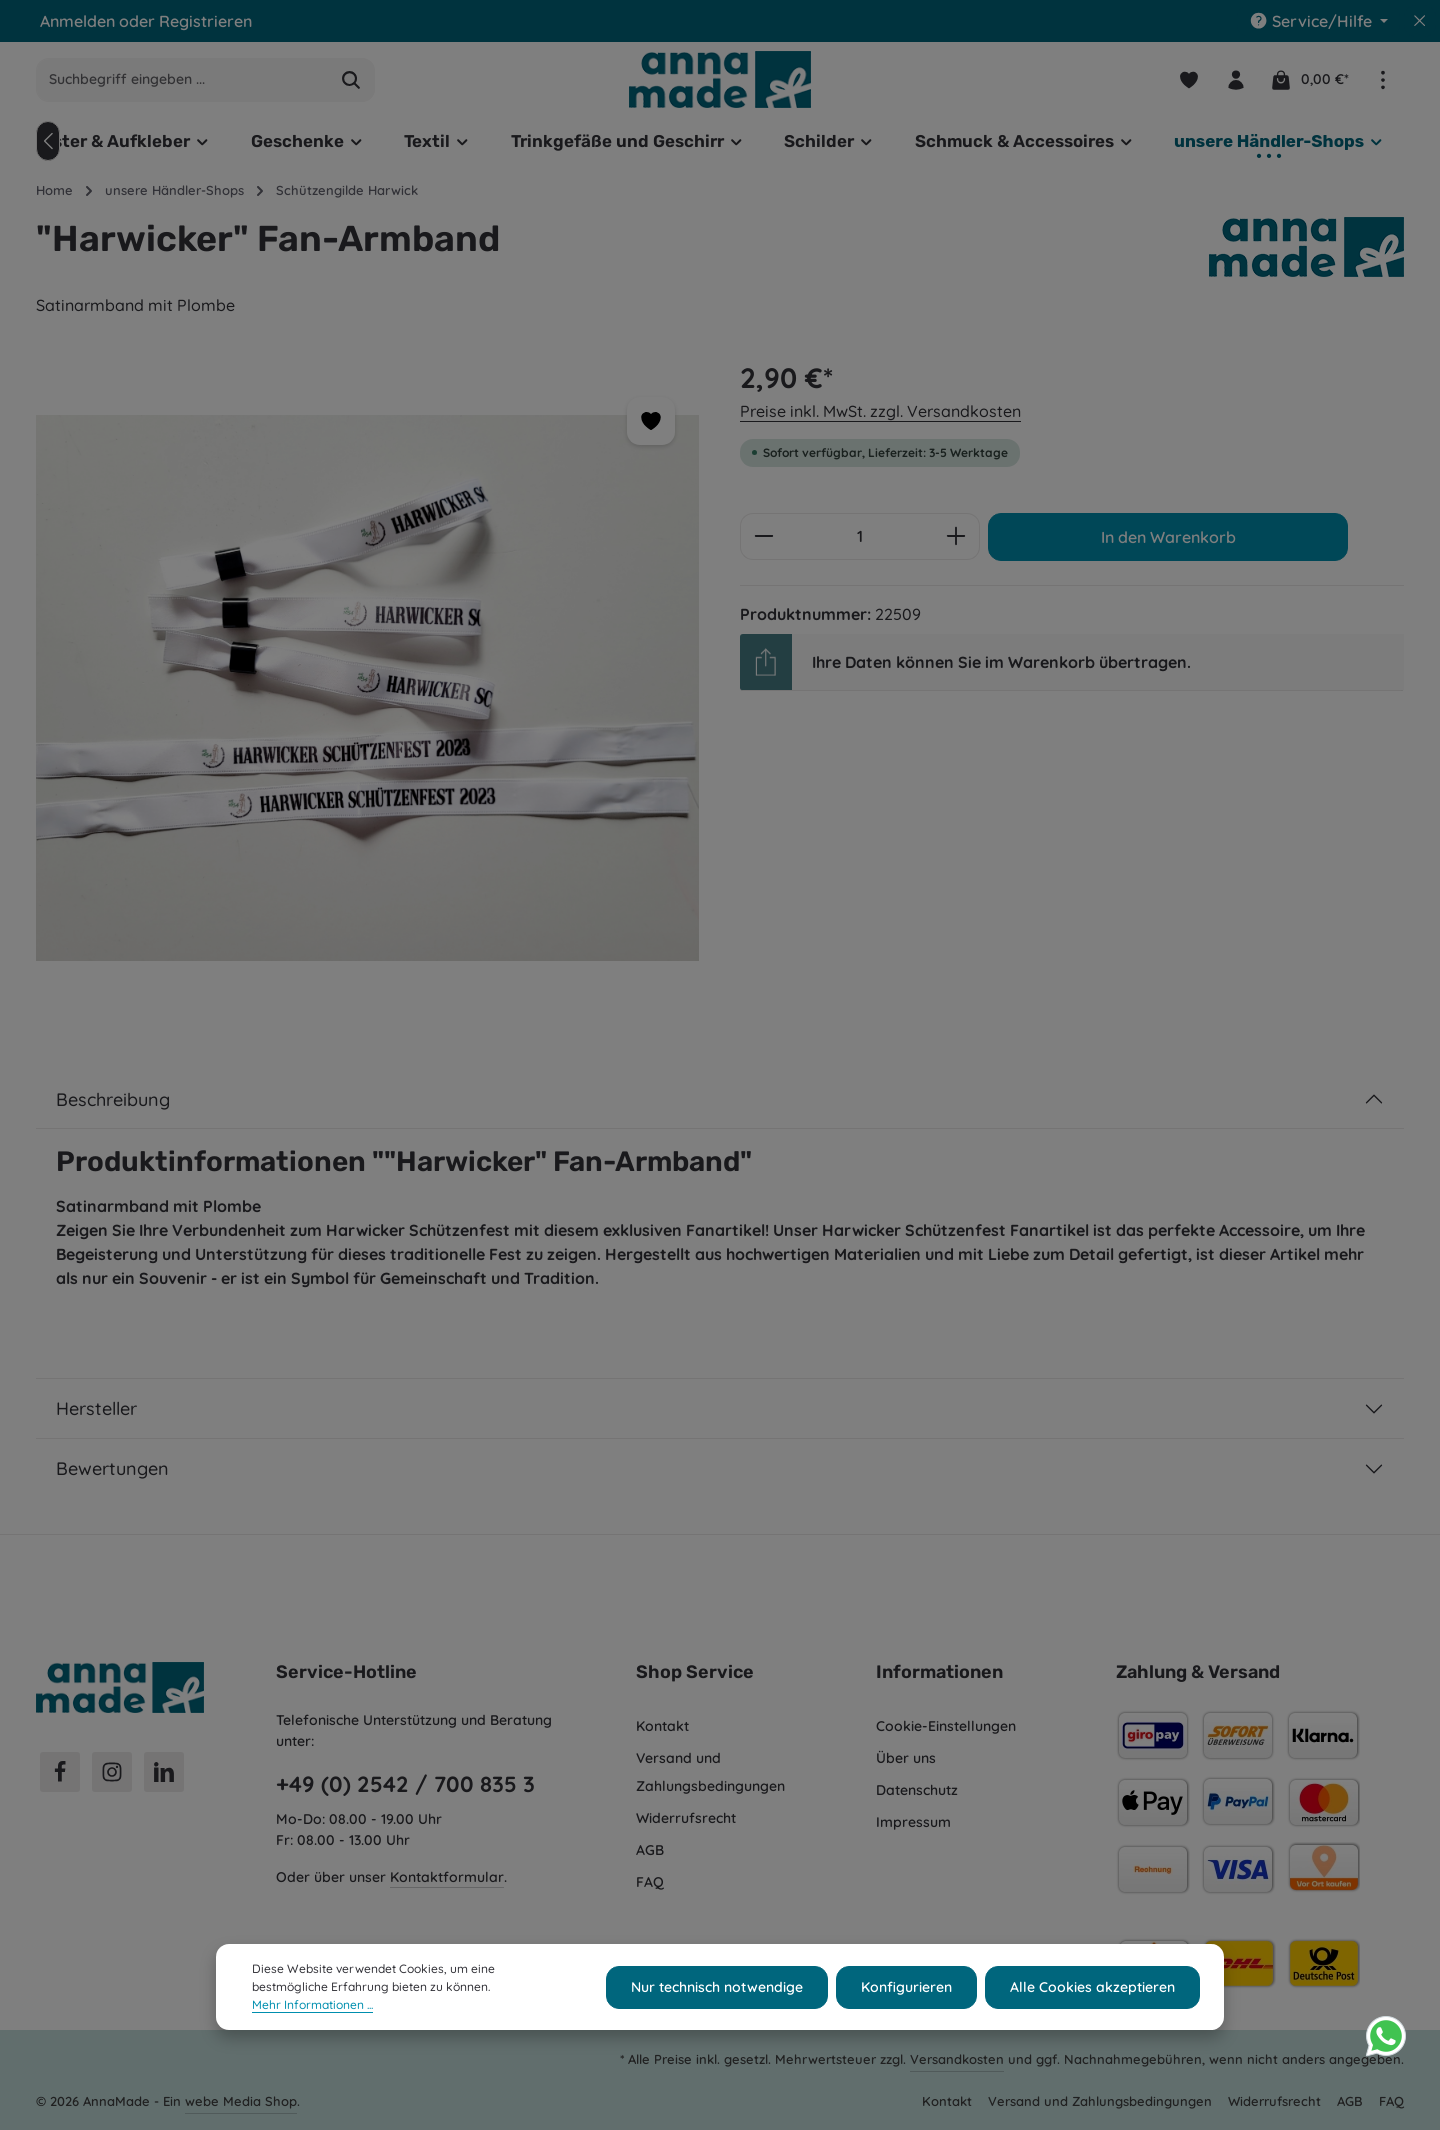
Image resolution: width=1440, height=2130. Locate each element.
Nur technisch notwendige (717, 2000)
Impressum (913, 1822)
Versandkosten (957, 2059)
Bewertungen (112, 1468)
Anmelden (77, 21)
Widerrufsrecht (686, 1818)
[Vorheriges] (48, 141)
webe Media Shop (241, 2101)
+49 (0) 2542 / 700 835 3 (405, 1784)
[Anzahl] (860, 537)
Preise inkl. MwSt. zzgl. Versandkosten (880, 411)
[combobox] (182, 80)
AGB (650, 1850)
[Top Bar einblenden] (1382, 79)
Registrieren (205, 21)
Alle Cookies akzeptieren (1092, 2000)
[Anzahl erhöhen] (956, 537)
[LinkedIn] (164, 1772)
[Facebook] (60, 1772)
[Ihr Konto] (1235, 79)
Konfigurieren (906, 2000)
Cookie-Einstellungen (946, 1726)
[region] (368, 688)
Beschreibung (113, 1099)
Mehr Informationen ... (312, 2018)
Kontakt (662, 1726)
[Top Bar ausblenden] (1420, 21)
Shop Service (695, 1672)
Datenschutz (917, 1790)
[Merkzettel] (1188, 79)
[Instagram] (112, 1772)
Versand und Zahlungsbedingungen (710, 1772)
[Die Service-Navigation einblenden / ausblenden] (1318, 21)
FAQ (650, 1882)
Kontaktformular (447, 1877)
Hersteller (96, 1408)
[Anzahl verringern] (763, 537)
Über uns (906, 1758)
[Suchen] (351, 80)
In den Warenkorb (1168, 537)
